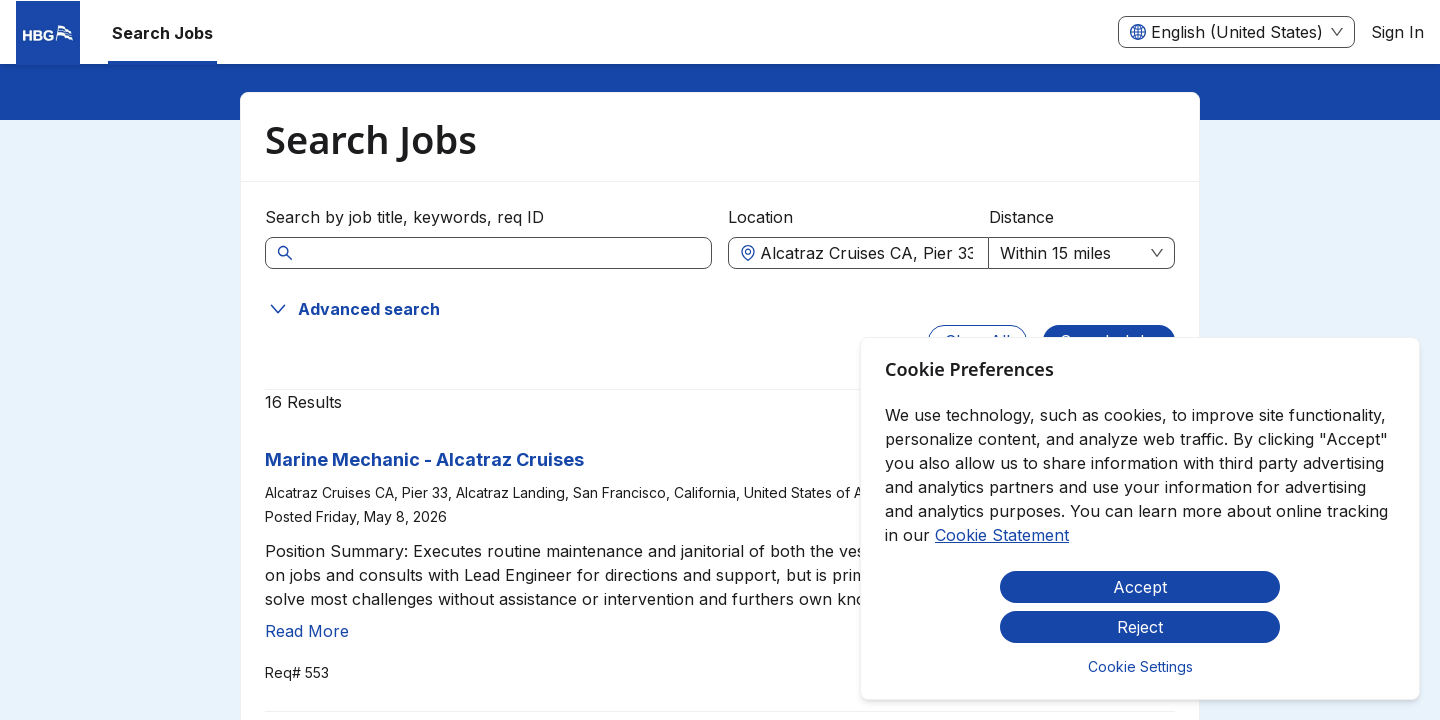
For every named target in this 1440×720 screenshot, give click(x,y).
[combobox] (868, 253)
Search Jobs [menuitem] (162, 33)
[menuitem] (48, 33)
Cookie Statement (1002, 535)
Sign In (1397, 32)
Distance (1021, 217)
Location (760, 217)
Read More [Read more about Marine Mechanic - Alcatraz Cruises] (307, 631)
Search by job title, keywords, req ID (404, 217)
